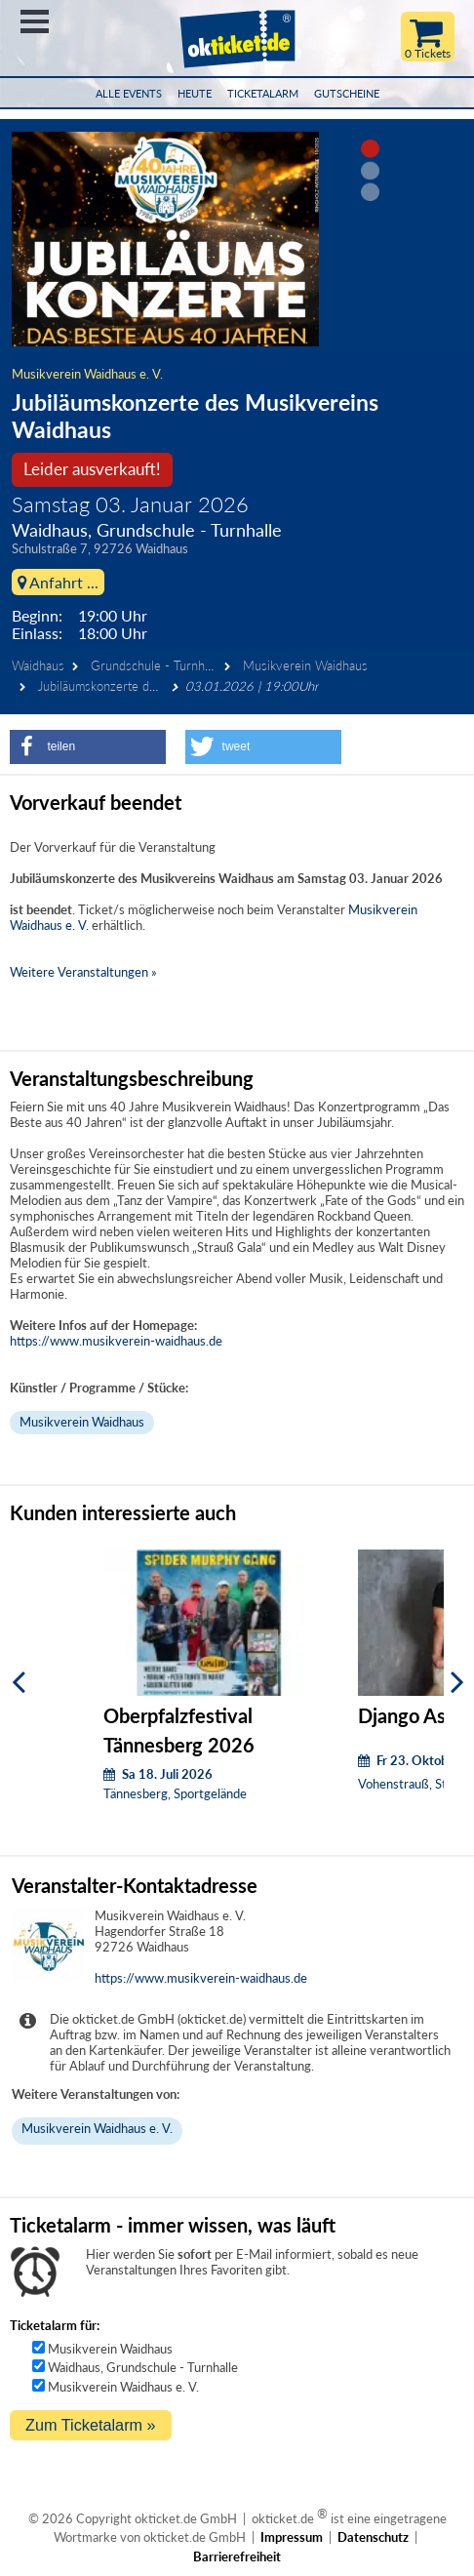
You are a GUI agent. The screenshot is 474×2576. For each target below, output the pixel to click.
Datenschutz (373, 2537)
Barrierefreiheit (237, 2556)
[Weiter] (457, 1683)
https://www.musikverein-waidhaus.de (116, 1340)
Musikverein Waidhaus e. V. (87, 374)
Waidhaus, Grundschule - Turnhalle (143, 2367)
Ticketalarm (262, 93)
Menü (35, 21)
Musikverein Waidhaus (305, 665)
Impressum (291, 2537)
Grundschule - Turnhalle (157, 665)
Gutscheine (346, 93)
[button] (88, 747)
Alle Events (129, 93)
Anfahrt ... (58, 582)
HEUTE (195, 93)
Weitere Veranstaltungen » (83, 972)
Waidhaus (38, 665)
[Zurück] (18, 1683)
